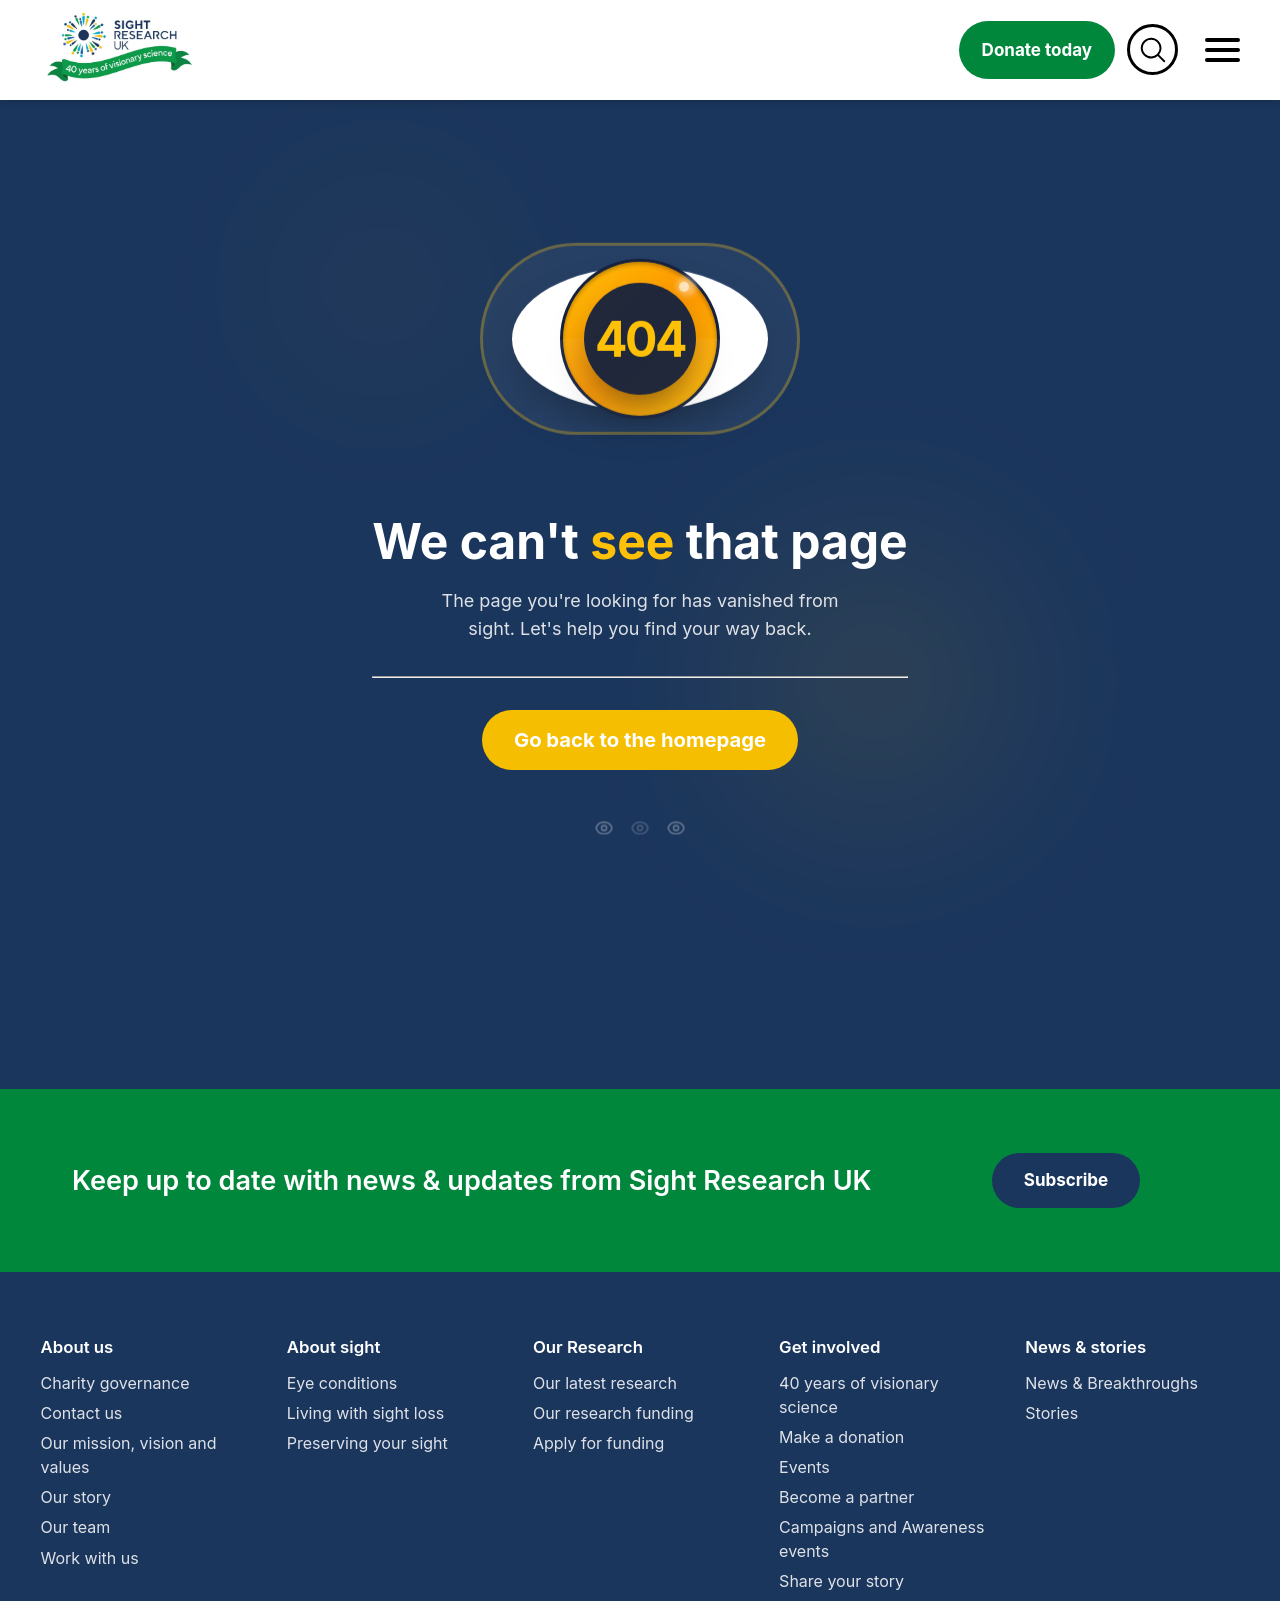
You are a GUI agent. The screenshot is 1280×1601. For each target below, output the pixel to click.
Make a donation (841, 1437)
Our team (76, 1527)
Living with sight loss (365, 1413)
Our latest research (605, 1383)
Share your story (841, 1581)
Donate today (1037, 50)
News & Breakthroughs (1111, 1383)
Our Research (588, 1347)
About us (77, 1347)
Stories (1051, 1413)
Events (804, 1467)
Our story (76, 1497)
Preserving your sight (367, 1443)
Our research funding (613, 1413)
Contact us (82, 1413)
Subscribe (1066, 1180)
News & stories (1085, 1347)
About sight (334, 1347)
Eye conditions (342, 1383)
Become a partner (846, 1497)
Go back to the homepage (640, 739)
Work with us (90, 1558)
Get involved (829, 1347)
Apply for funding (598, 1443)
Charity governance (115, 1383)
